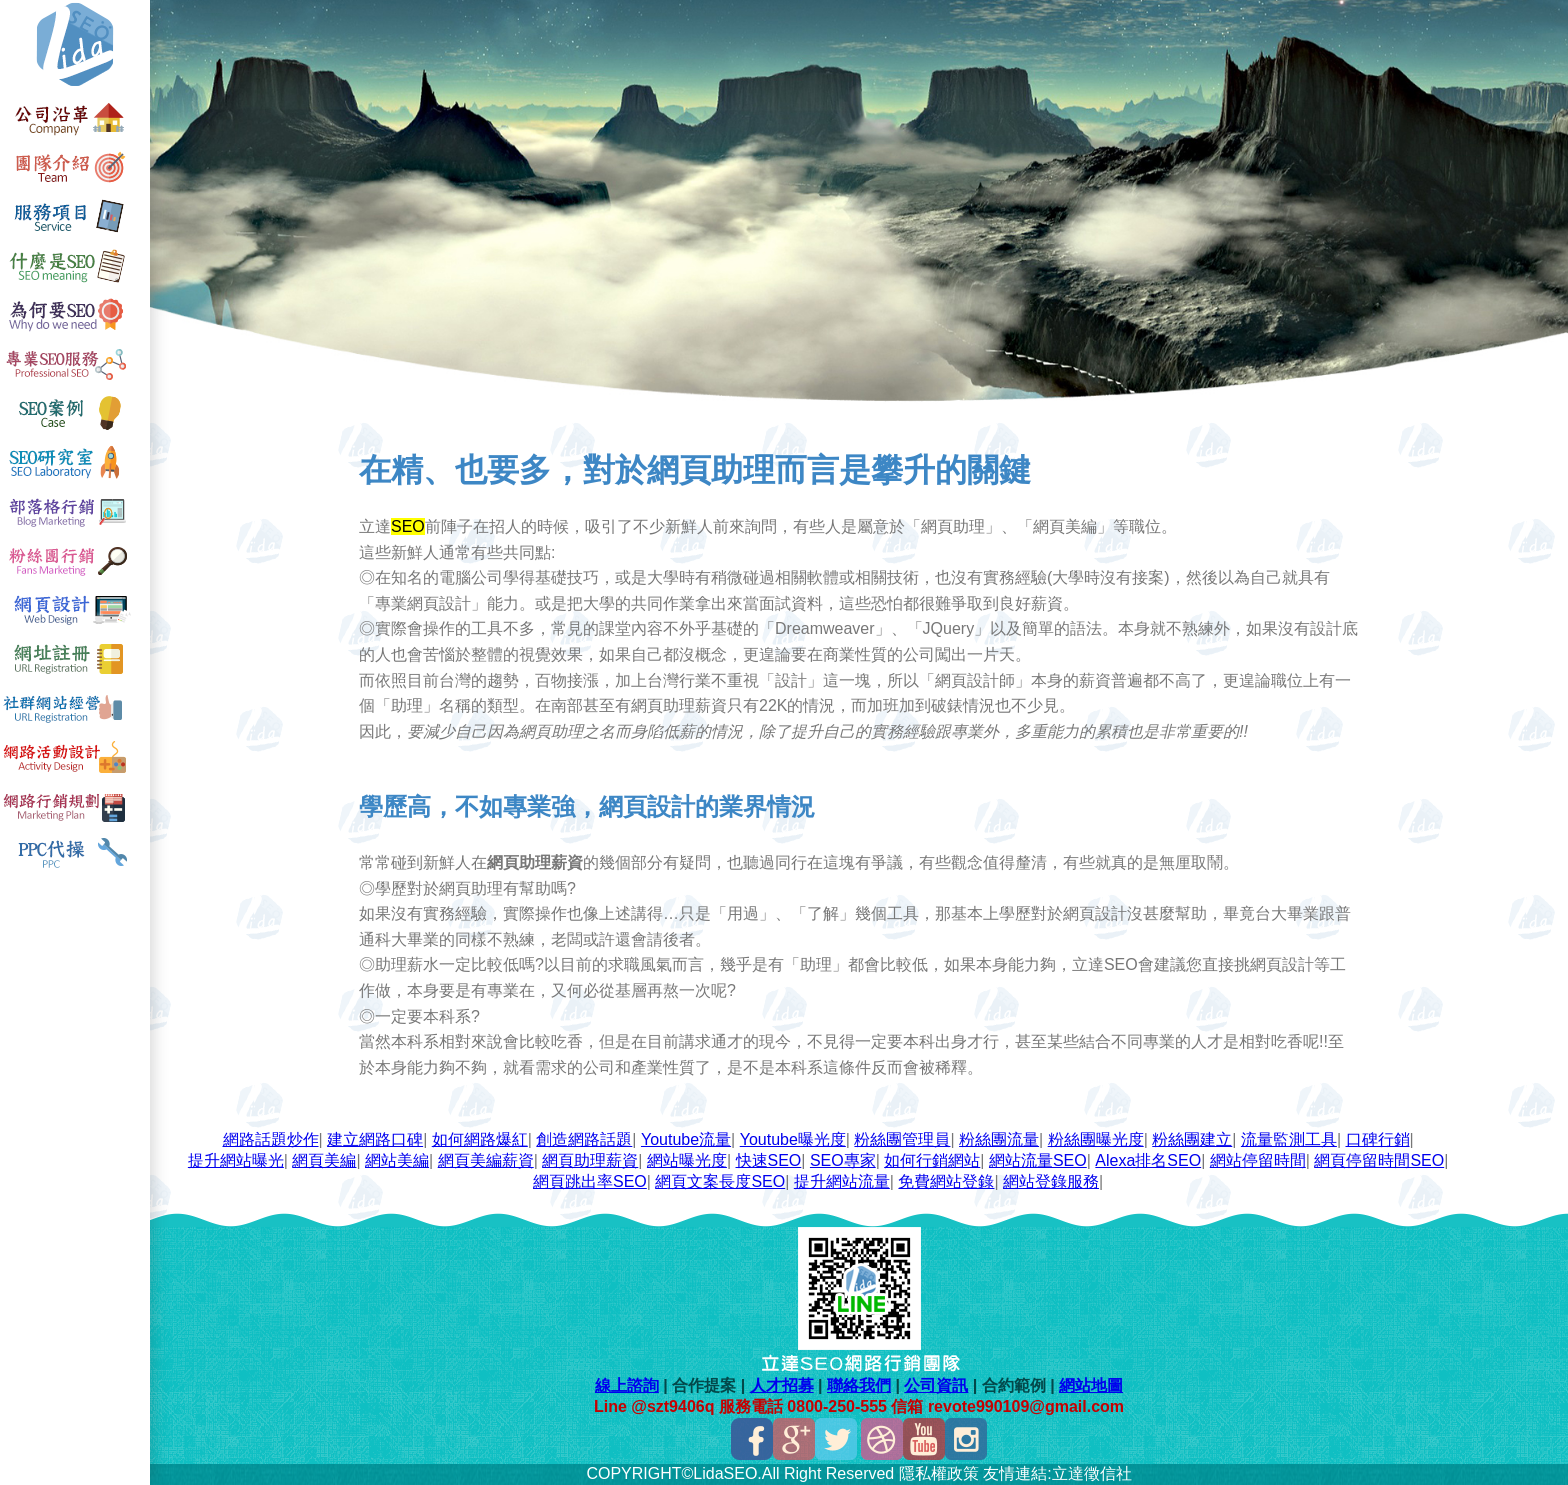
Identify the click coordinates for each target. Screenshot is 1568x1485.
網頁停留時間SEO (1379, 1160)
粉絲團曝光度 (1096, 1139)
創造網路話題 (584, 1139)
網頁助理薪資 (590, 1160)
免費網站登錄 (946, 1181)
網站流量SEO (1038, 1160)
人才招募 (782, 1385)
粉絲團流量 (999, 1139)
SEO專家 (843, 1160)
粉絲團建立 (1192, 1139)
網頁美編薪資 (486, 1160)
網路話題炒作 (271, 1139)
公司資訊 (936, 1385)
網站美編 (397, 1160)
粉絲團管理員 (902, 1139)
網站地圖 (1091, 1385)
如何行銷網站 (932, 1160)
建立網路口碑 (375, 1139)
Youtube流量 (686, 1139)
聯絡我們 (859, 1385)
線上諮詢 (627, 1385)
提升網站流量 (842, 1181)
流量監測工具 (1289, 1139)
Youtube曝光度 (793, 1139)
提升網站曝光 (236, 1160)
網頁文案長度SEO (720, 1181)
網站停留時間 (1258, 1160)
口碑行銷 (1378, 1139)
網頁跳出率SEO (590, 1181)
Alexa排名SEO (1148, 1160)
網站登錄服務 (1051, 1181)
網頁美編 (324, 1160)
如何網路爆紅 (480, 1139)
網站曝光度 (687, 1160)
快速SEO (769, 1160)
